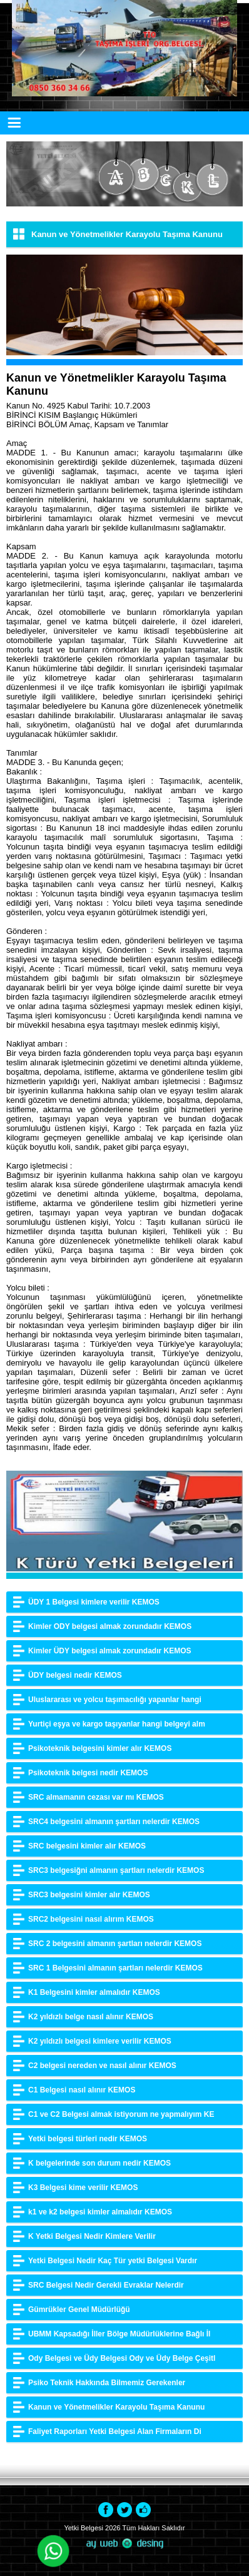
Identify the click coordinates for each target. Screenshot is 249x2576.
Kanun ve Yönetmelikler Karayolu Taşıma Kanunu (116, 2407)
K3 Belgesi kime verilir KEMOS (83, 2187)
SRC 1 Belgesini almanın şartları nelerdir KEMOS (115, 1968)
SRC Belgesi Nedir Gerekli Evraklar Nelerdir (106, 2285)
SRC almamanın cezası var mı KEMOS (96, 1797)
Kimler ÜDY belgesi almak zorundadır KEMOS (109, 1650)
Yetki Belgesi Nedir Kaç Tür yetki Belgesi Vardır (112, 2260)
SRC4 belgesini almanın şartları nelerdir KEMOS (114, 1821)
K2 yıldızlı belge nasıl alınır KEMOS (90, 2016)
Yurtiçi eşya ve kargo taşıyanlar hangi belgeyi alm (116, 1724)
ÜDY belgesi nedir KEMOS (75, 1675)
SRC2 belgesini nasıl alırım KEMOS (91, 1919)
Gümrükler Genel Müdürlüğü (79, 2309)
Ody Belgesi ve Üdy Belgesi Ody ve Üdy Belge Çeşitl (121, 2358)
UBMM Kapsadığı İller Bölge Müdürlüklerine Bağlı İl (119, 2334)
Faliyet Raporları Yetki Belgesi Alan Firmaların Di (114, 2431)
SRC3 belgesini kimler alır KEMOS (89, 1894)
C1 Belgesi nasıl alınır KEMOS (81, 2090)
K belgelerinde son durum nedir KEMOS (99, 2163)
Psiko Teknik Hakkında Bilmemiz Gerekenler (106, 2382)
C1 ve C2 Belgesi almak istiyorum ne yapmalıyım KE (121, 2114)
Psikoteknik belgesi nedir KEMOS (88, 1772)
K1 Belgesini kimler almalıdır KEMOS (94, 1992)
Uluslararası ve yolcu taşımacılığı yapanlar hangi (114, 1699)
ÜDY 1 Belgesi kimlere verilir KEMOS (94, 1602)
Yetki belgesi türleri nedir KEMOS (87, 2138)
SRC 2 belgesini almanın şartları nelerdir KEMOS (114, 1943)
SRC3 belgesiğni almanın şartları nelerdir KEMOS (116, 1870)
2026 (112, 2528)
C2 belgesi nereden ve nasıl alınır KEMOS (102, 2065)
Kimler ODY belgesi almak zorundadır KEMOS (109, 1626)
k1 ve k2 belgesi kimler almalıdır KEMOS (100, 2212)
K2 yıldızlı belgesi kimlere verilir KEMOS (99, 2041)
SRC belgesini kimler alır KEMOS (87, 1846)
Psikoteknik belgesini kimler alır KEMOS (99, 1748)
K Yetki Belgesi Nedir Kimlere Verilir (92, 2236)
